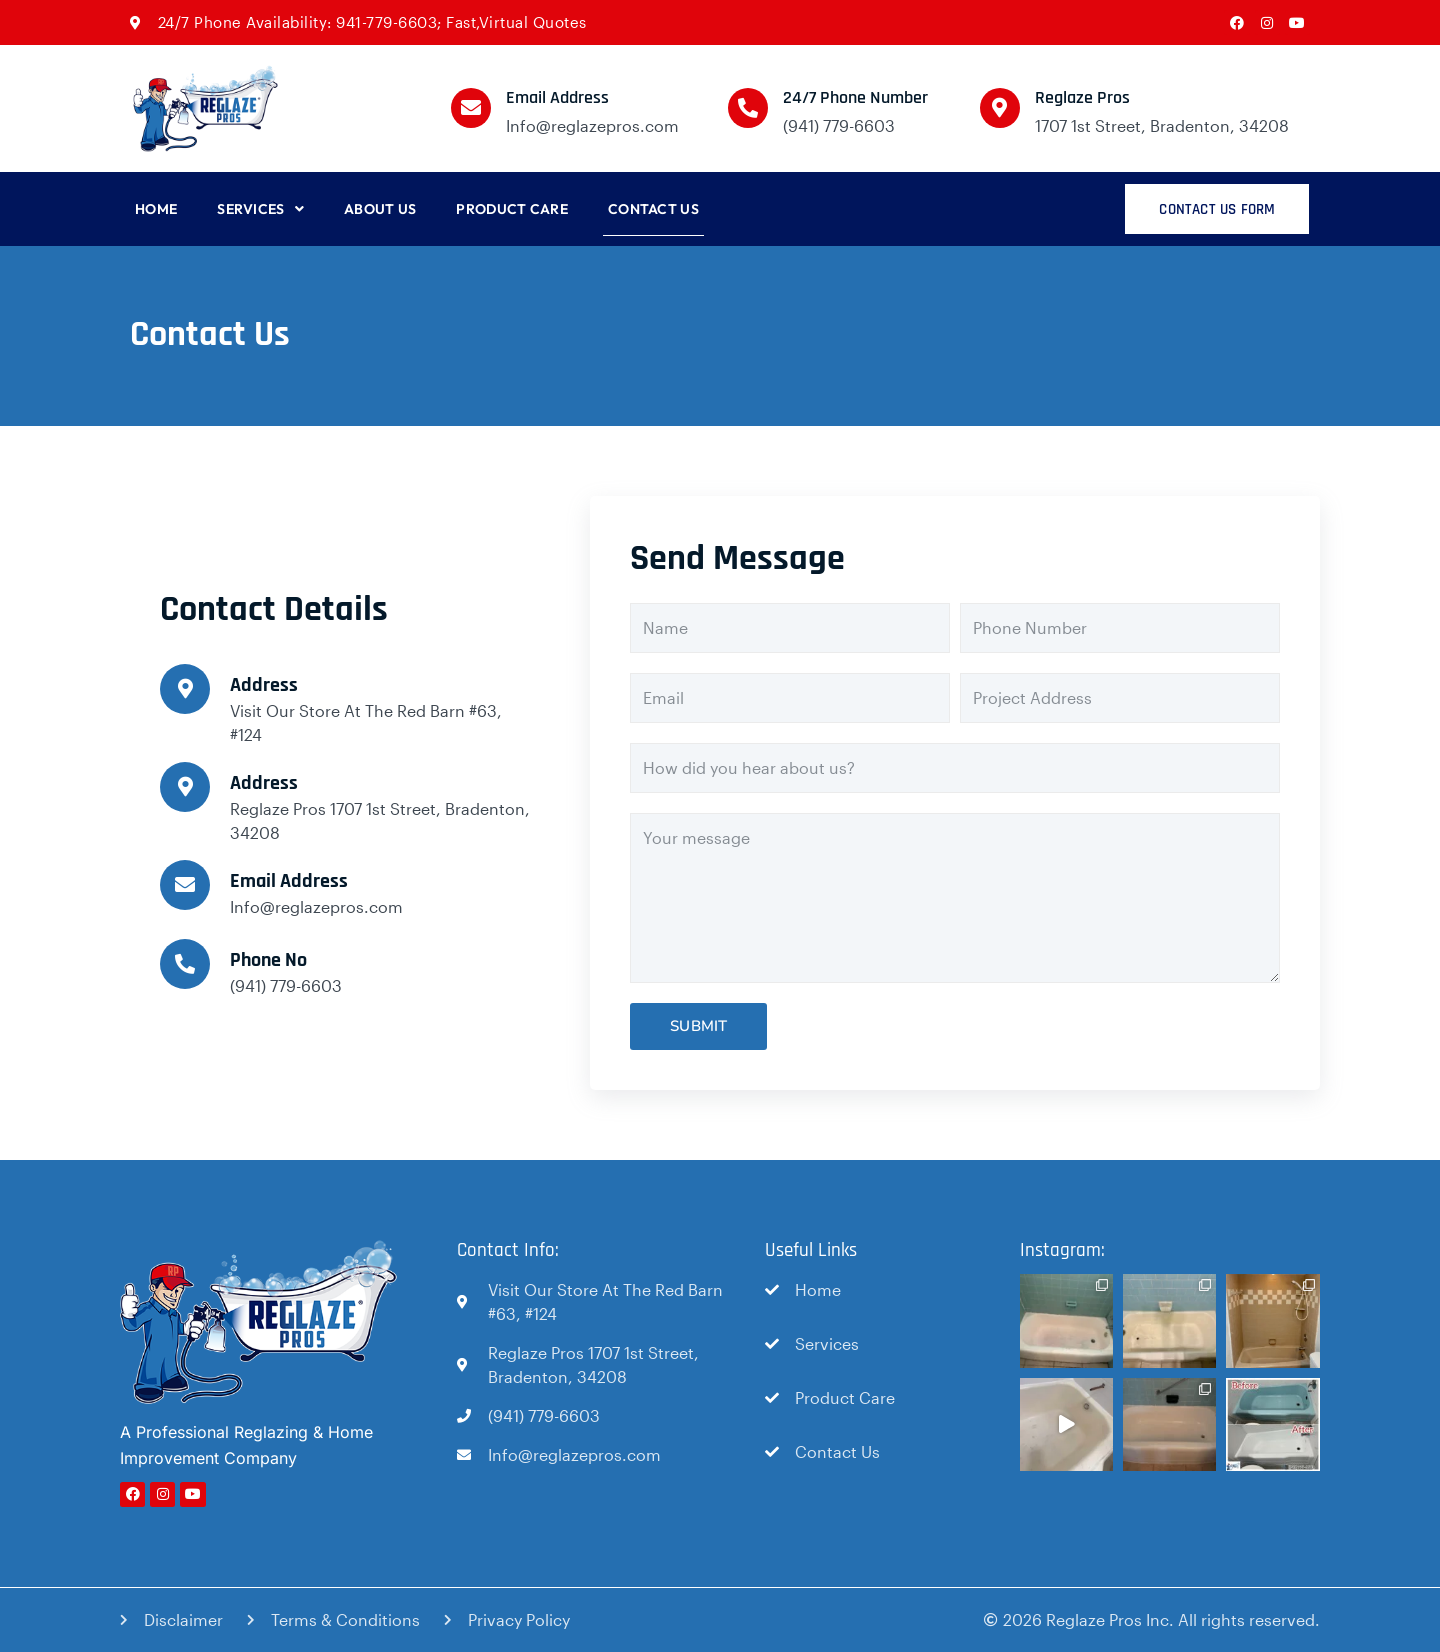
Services (260, 209)
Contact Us (653, 209)
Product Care (512, 209)
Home (156, 209)
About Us (380, 209)
